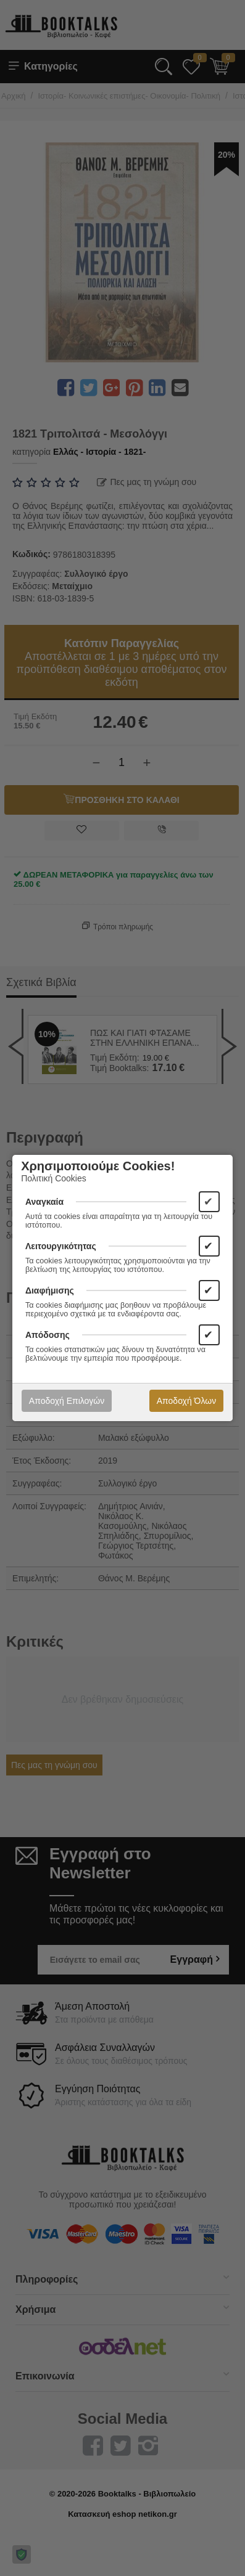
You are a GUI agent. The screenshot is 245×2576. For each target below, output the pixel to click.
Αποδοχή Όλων (186, 1401)
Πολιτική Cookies (53, 1178)
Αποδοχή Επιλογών (66, 1401)
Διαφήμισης (49, 1290)
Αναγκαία (44, 1202)
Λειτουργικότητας (60, 1246)
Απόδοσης (47, 1335)
